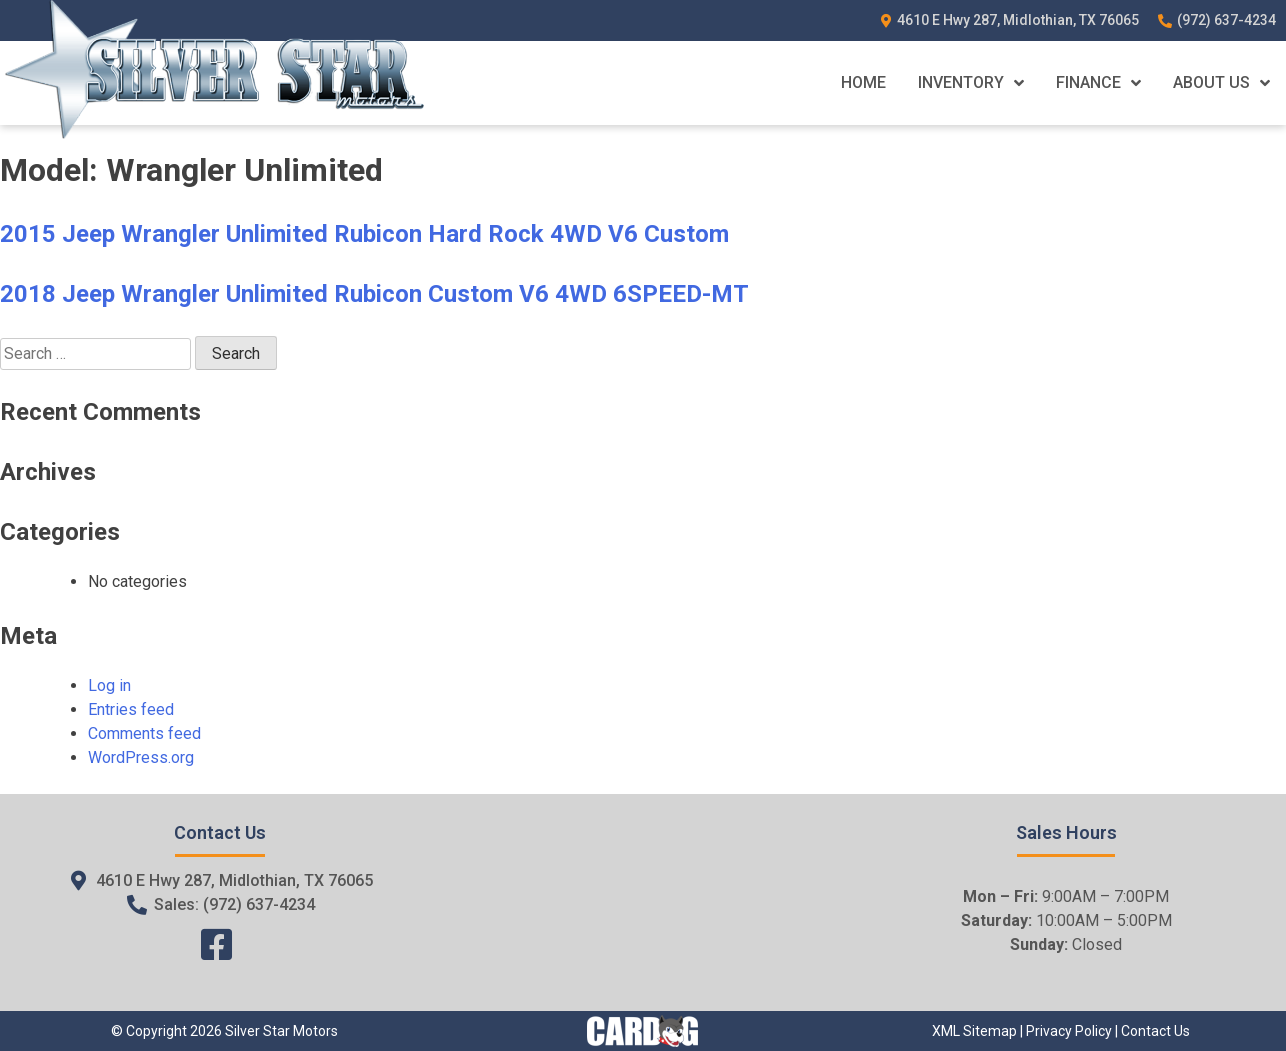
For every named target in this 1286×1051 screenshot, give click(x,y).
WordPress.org (141, 757)
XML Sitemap (974, 1031)
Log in (109, 685)
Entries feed (131, 709)
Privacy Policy (1069, 1031)
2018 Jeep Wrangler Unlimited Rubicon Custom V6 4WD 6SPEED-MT (374, 294)
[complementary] (1226, 991)
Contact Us (1155, 1031)
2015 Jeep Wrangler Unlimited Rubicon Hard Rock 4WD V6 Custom (364, 234)
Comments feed (144, 733)
